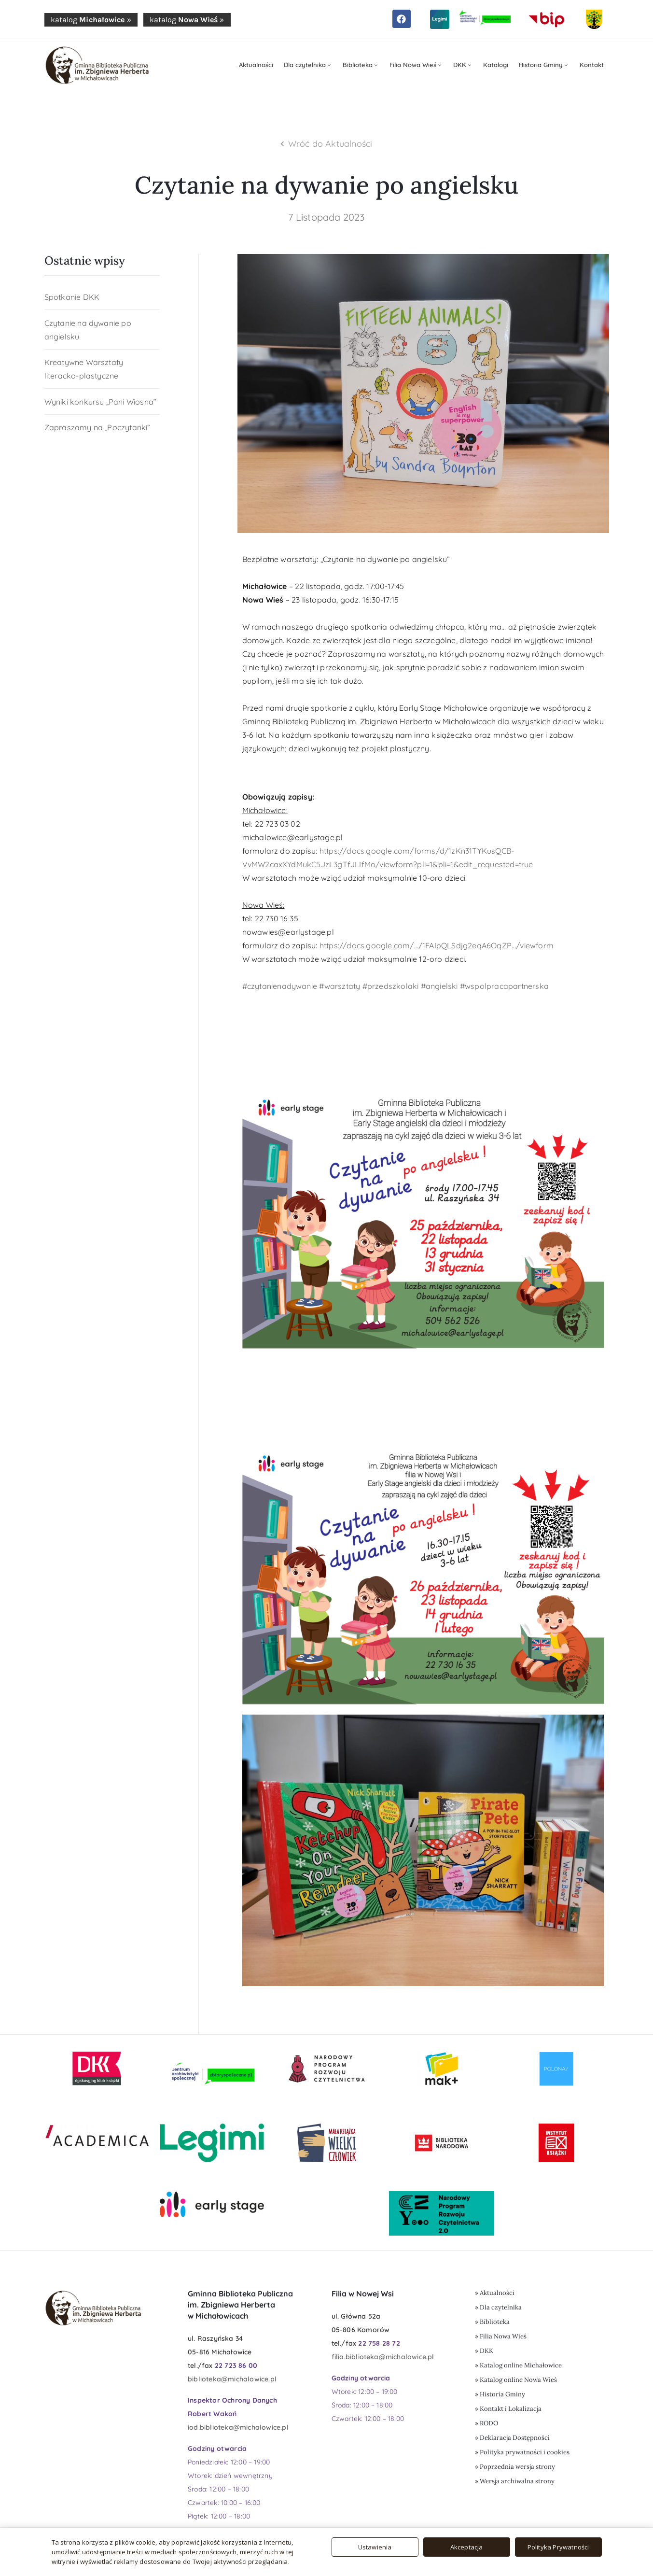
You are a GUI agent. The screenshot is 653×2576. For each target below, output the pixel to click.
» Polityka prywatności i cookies (522, 2452)
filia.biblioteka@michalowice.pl (383, 2356)
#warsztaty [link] (339, 986)
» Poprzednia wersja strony (515, 2467)
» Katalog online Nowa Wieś (516, 2380)
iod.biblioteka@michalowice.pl (238, 2427)
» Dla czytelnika (498, 2307)
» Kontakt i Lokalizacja (508, 2409)
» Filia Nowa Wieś (501, 2336)
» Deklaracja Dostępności (512, 2438)
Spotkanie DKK (72, 297)
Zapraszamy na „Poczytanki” (97, 427)
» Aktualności (494, 2293)
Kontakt (592, 65)
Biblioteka (361, 65)
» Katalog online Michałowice (518, 2365)
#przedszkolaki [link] (390, 986)
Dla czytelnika (308, 65)
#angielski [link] (439, 986)
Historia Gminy (544, 65)
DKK (462, 65)
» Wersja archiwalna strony (515, 2481)
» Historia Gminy (500, 2394)
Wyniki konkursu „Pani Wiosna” (100, 402)
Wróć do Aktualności (330, 144)
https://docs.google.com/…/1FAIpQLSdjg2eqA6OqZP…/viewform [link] (437, 945)
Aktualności (256, 65)
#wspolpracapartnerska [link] (504, 986)
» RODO (486, 2423)
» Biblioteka (492, 2322)
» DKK (484, 2351)
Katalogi (495, 65)
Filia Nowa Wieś (416, 65)
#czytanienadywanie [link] (280, 986)
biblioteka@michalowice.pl (232, 2379)
